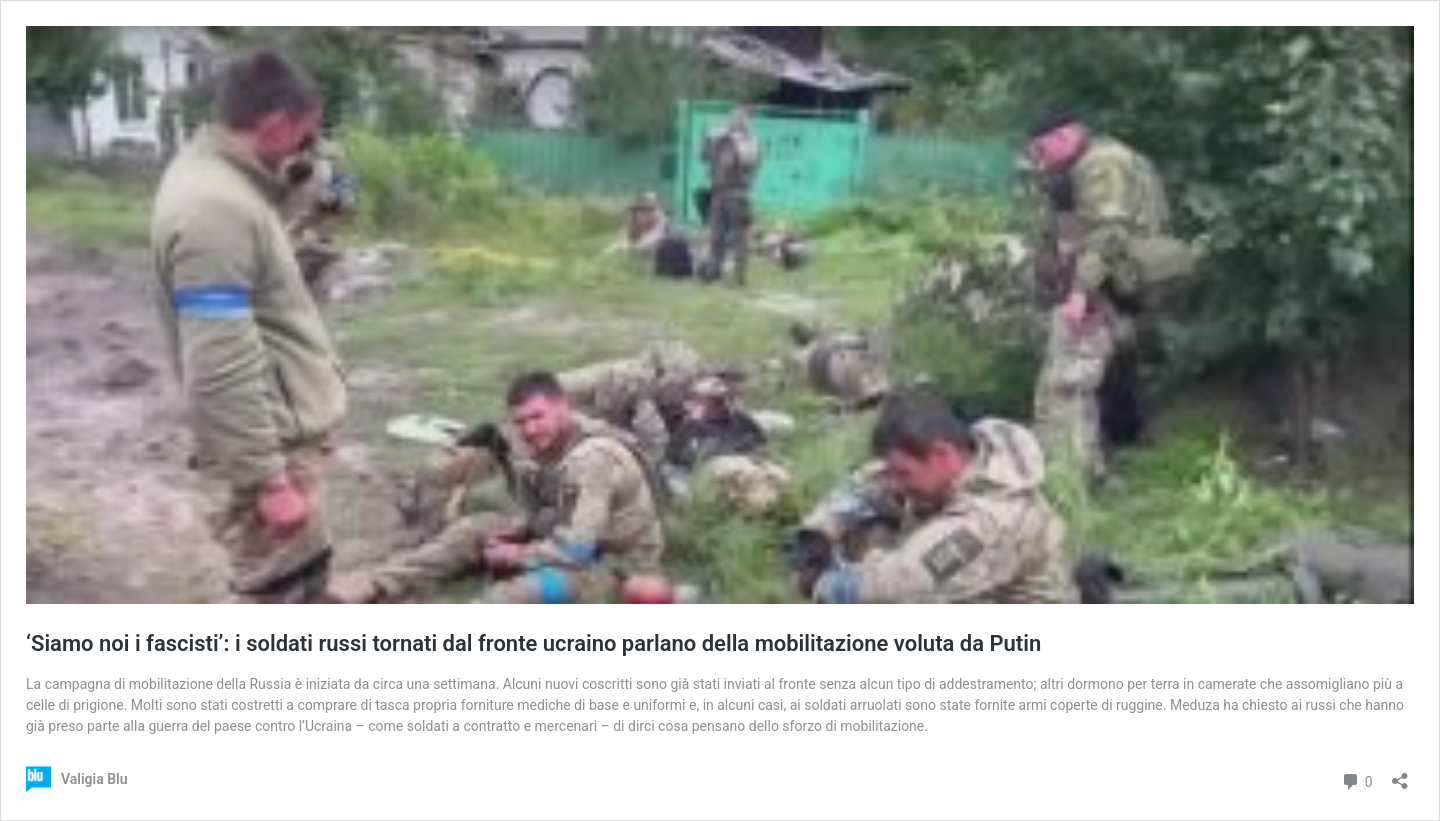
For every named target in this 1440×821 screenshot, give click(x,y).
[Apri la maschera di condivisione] (1400, 774)
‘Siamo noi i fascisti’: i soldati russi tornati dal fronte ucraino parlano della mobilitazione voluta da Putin (533, 643)
